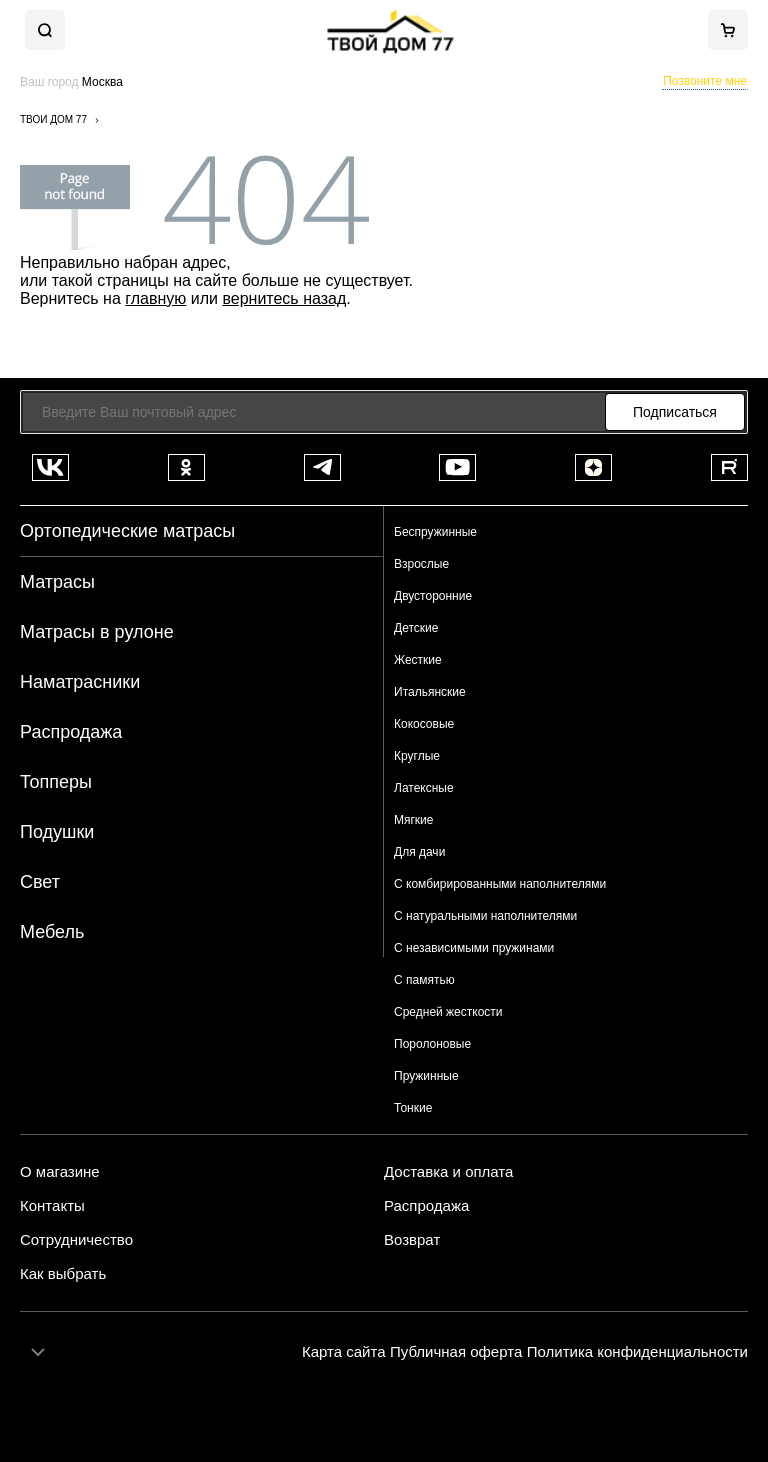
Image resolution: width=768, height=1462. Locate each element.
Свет (40, 882)
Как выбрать (63, 1274)
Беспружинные (435, 532)
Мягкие (414, 820)
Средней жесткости (448, 1012)
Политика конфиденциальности (637, 1351)
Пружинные (426, 1076)
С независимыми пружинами (474, 948)
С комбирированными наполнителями (500, 884)
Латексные (424, 788)
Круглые (417, 756)
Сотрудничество (76, 1240)
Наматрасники (80, 682)
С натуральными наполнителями (485, 916)
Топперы (56, 782)
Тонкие (413, 1108)
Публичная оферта (456, 1351)
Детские (416, 628)
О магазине (60, 1172)
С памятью (424, 980)
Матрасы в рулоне (97, 632)
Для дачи (419, 852)
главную (155, 298)
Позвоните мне (705, 81)
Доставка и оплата (448, 1172)
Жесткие (418, 660)
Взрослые (421, 564)
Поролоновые (432, 1044)
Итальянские (430, 692)
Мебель (52, 932)
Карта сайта (344, 1351)
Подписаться (675, 412)
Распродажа (71, 732)
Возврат (412, 1240)
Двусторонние (433, 596)
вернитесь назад (284, 298)
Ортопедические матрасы (127, 531)
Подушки (57, 832)
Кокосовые (424, 724)
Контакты (52, 1206)
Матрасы (57, 582)
